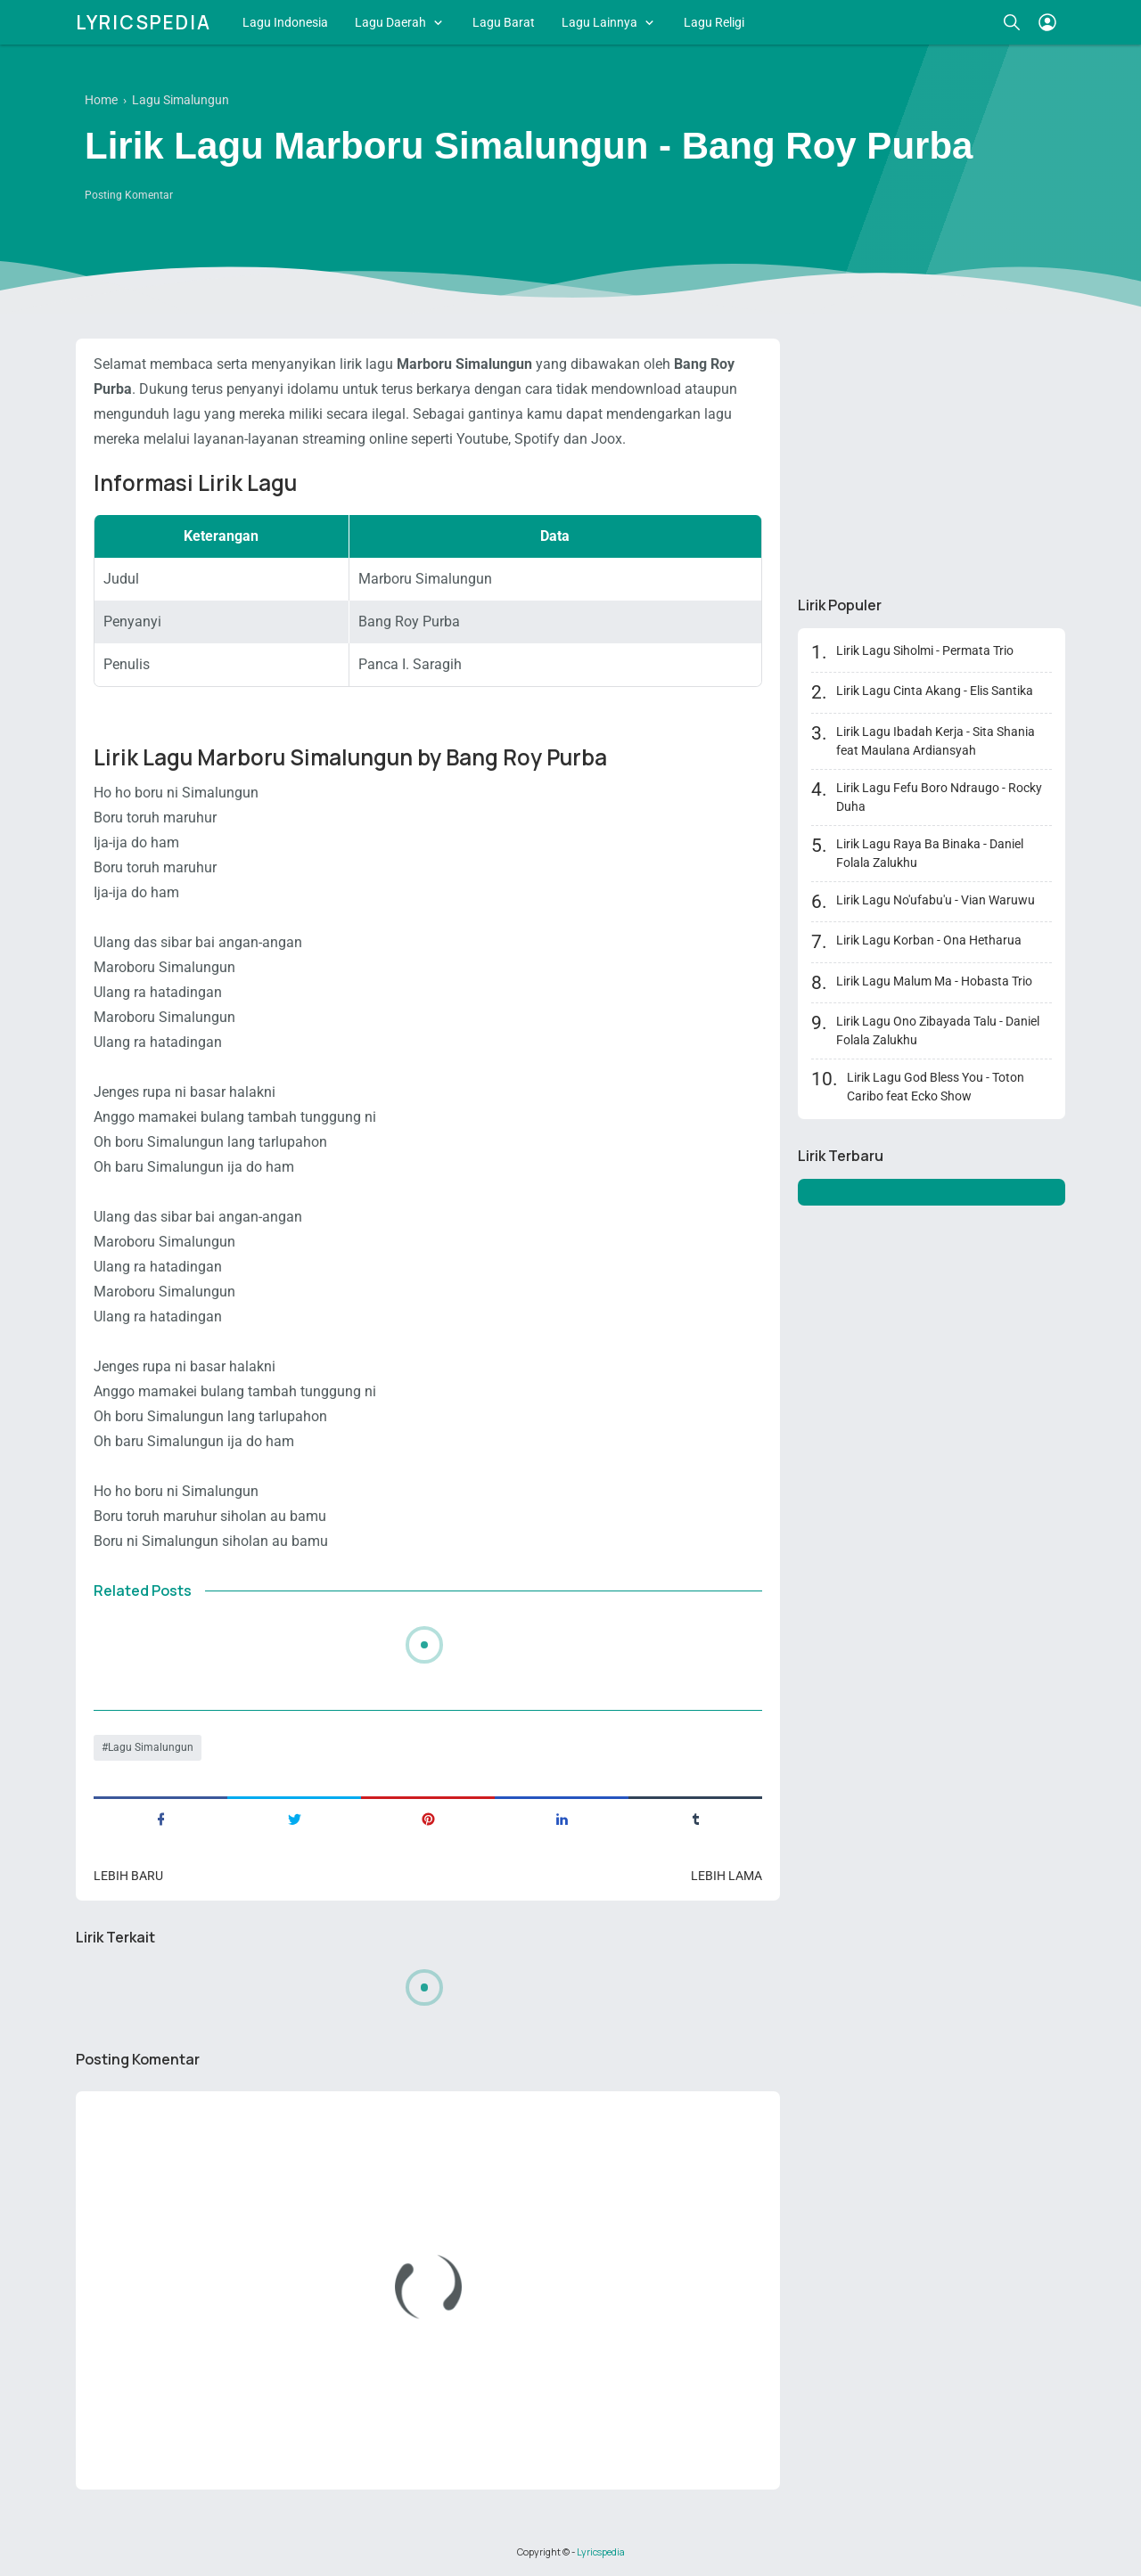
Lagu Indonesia (285, 22)
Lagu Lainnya (599, 22)
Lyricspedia (143, 22)
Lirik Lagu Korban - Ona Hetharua (929, 940)
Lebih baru (128, 1876)
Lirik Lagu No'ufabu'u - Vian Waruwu (935, 900)
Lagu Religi (714, 22)
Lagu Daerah (390, 22)
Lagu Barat (503, 22)
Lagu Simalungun (150, 1747)
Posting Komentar (129, 195)
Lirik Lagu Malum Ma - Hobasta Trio (934, 981)
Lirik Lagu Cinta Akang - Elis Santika (934, 690)
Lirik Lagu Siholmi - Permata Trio (925, 650)
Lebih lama (726, 1876)
